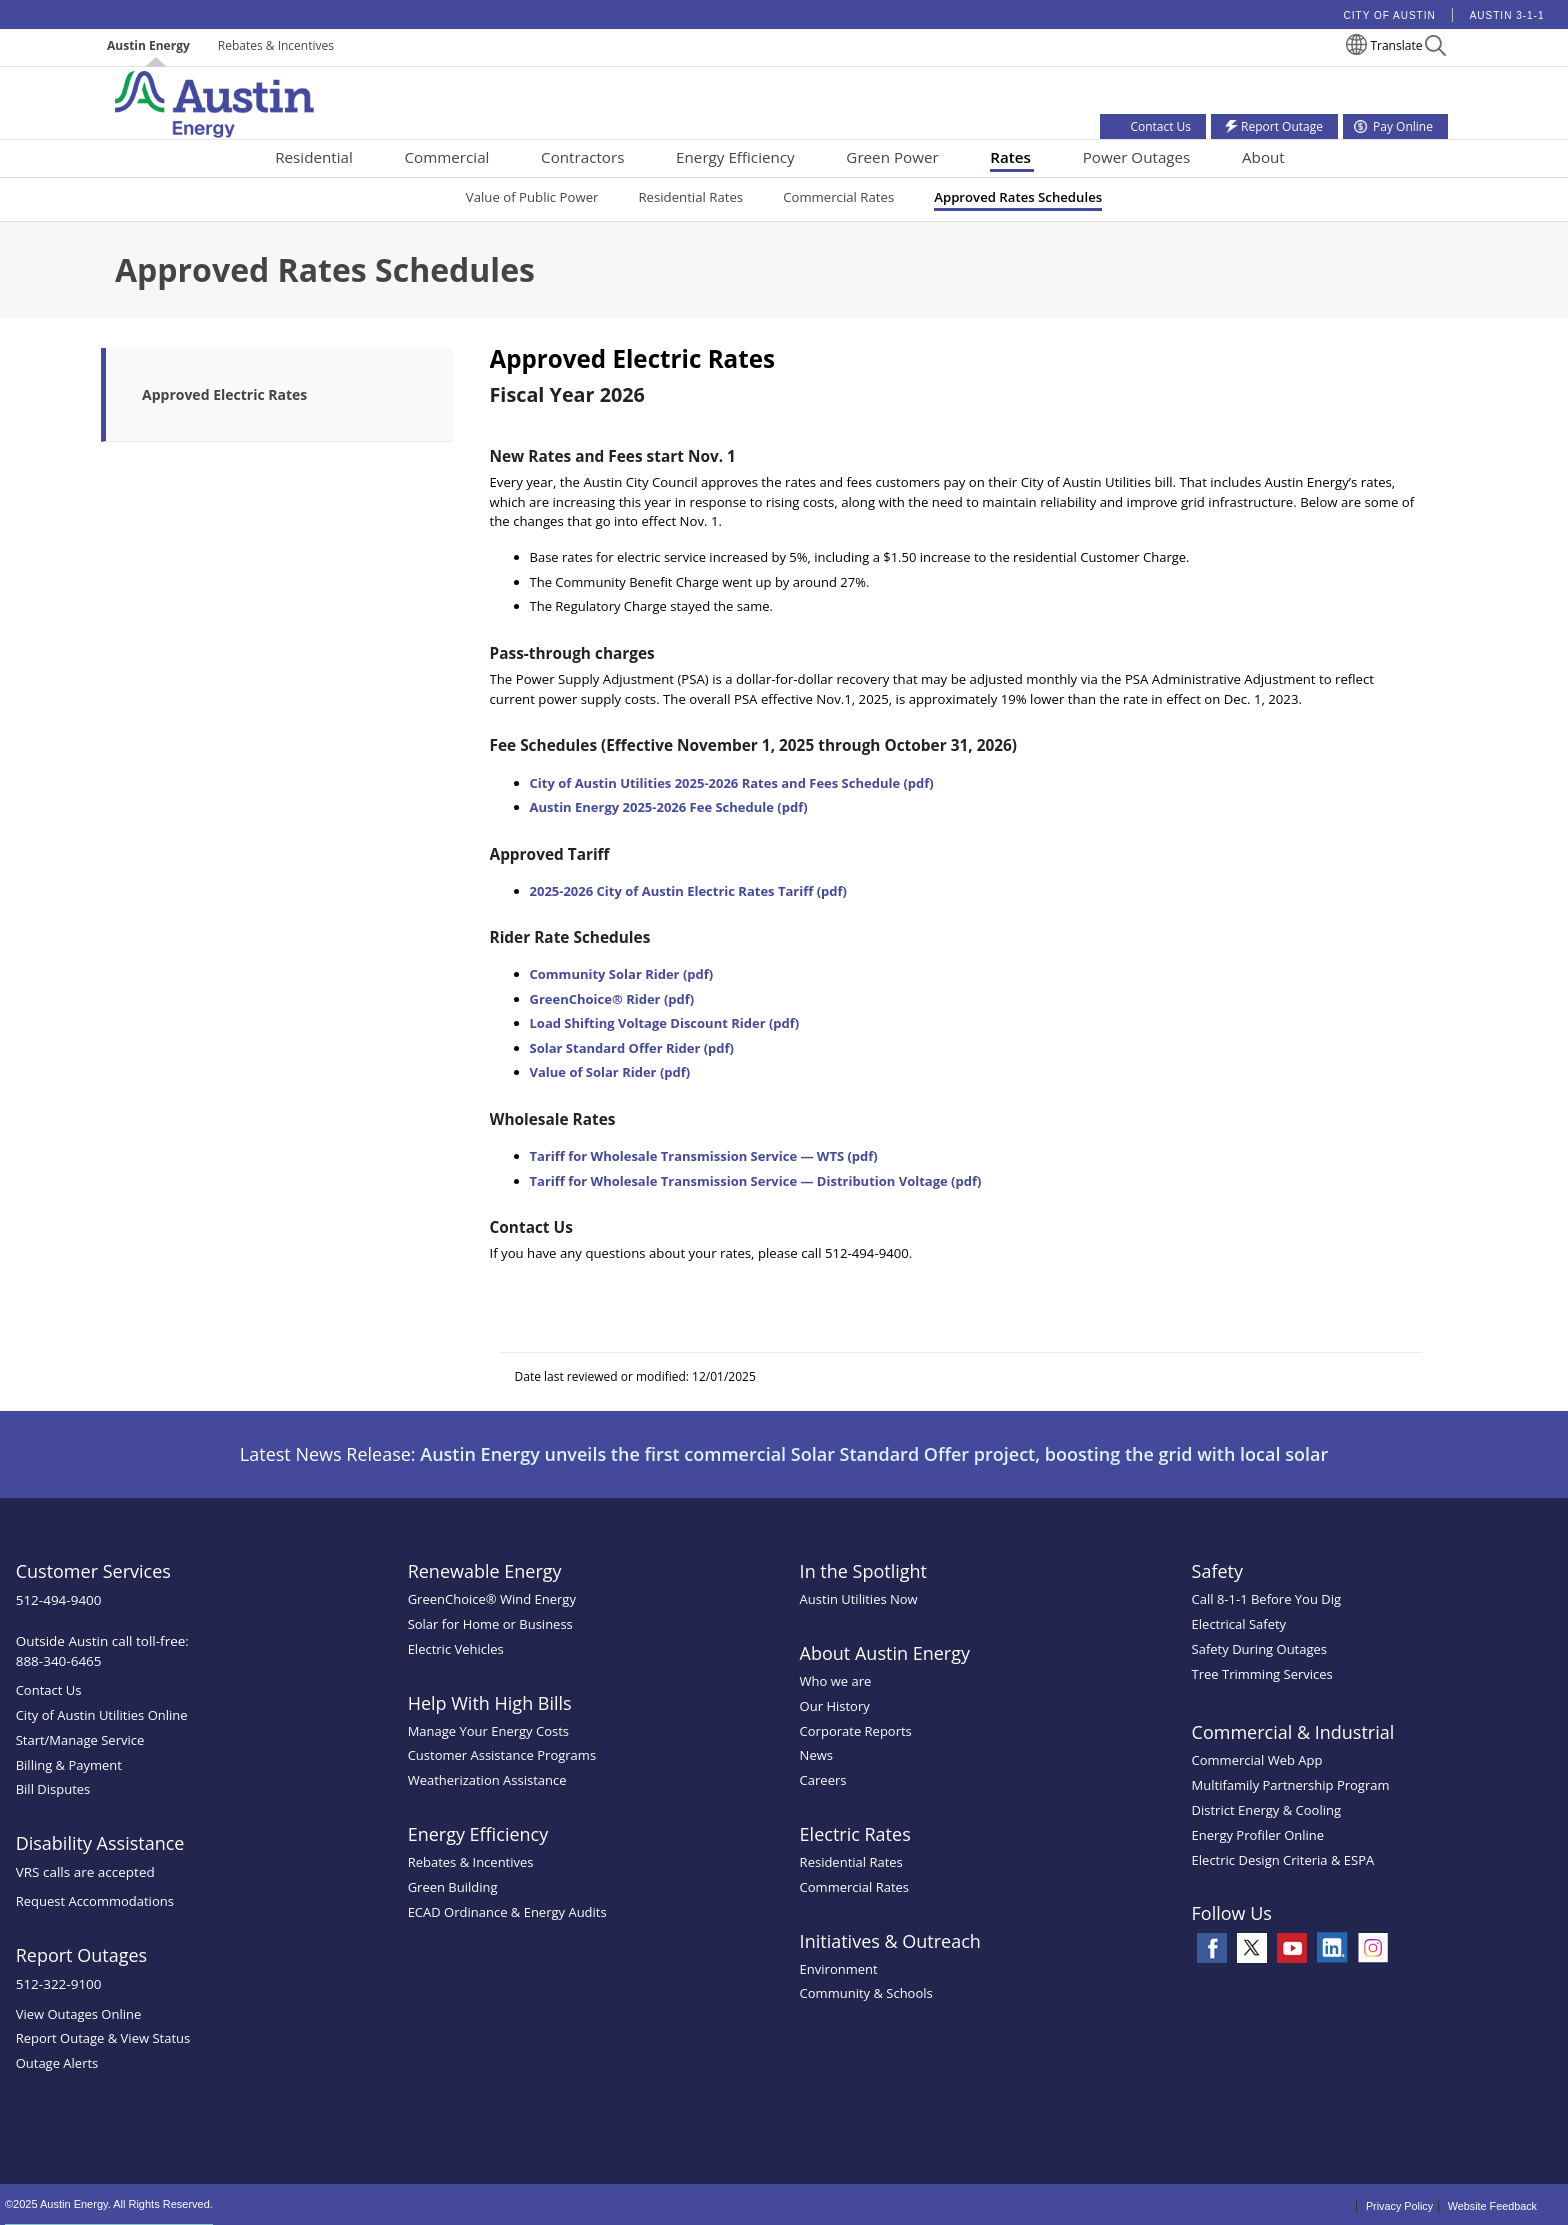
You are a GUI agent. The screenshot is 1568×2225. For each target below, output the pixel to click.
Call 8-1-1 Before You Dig (1267, 1599)
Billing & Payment (69, 1765)
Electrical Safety (1239, 1624)
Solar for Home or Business (490, 1624)
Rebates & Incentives (276, 45)
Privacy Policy (1399, 2206)
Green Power (892, 157)
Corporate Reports (856, 1731)
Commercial (447, 157)
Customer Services (93, 1571)
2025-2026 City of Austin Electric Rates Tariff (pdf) (688, 891)
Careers (823, 1780)
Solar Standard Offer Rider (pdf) (632, 1048)
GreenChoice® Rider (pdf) (612, 999)
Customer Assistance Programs (502, 1755)
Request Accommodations (95, 1901)
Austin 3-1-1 (1507, 15)
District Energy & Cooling (1266, 1810)
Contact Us (49, 1690)
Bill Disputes (53, 1789)
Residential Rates (690, 197)
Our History (835, 1706)
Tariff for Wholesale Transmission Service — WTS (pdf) (704, 1156)
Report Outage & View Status (103, 2038)
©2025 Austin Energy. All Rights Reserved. (109, 2204)
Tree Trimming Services (1262, 1674)
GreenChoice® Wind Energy (492, 1599)
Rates (1010, 157)
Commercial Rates (838, 197)
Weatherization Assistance (487, 1780)
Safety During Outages (1259, 1649)
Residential (314, 157)
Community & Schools (866, 1993)
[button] (1435, 48)
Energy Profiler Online (1258, 1835)
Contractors (582, 157)
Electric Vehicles (456, 1649)
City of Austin (1390, 15)
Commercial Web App (1257, 1760)
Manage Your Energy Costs (488, 1731)
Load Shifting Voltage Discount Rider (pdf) (665, 1023)
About (1263, 157)
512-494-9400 (59, 1600)
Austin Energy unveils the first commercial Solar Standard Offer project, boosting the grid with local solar (874, 1454)
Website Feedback (1492, 2206)
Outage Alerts (57, 2063)
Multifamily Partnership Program (1291, 1785)
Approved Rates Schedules (1018, 197)
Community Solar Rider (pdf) (622, 974)
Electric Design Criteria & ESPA (1283, 1860)
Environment (839, 1969)
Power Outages (1137, 157)
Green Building (453, 1887)
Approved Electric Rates (224, 394)
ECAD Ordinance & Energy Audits (507, 1912)
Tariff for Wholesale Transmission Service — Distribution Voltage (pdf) (756, 1181)
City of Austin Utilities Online (102, 1715)
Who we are (836, 1681)
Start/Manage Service (80, 1740)
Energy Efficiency (735, 157)
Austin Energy (148, 45)
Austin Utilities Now (859, 1599)
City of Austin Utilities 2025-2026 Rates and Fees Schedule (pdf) (732, 783)
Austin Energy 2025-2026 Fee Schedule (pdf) (669, 807)
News (816, 1755)
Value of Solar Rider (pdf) (610, 1072)
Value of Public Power (532, 197)
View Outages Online (79, 2014)
